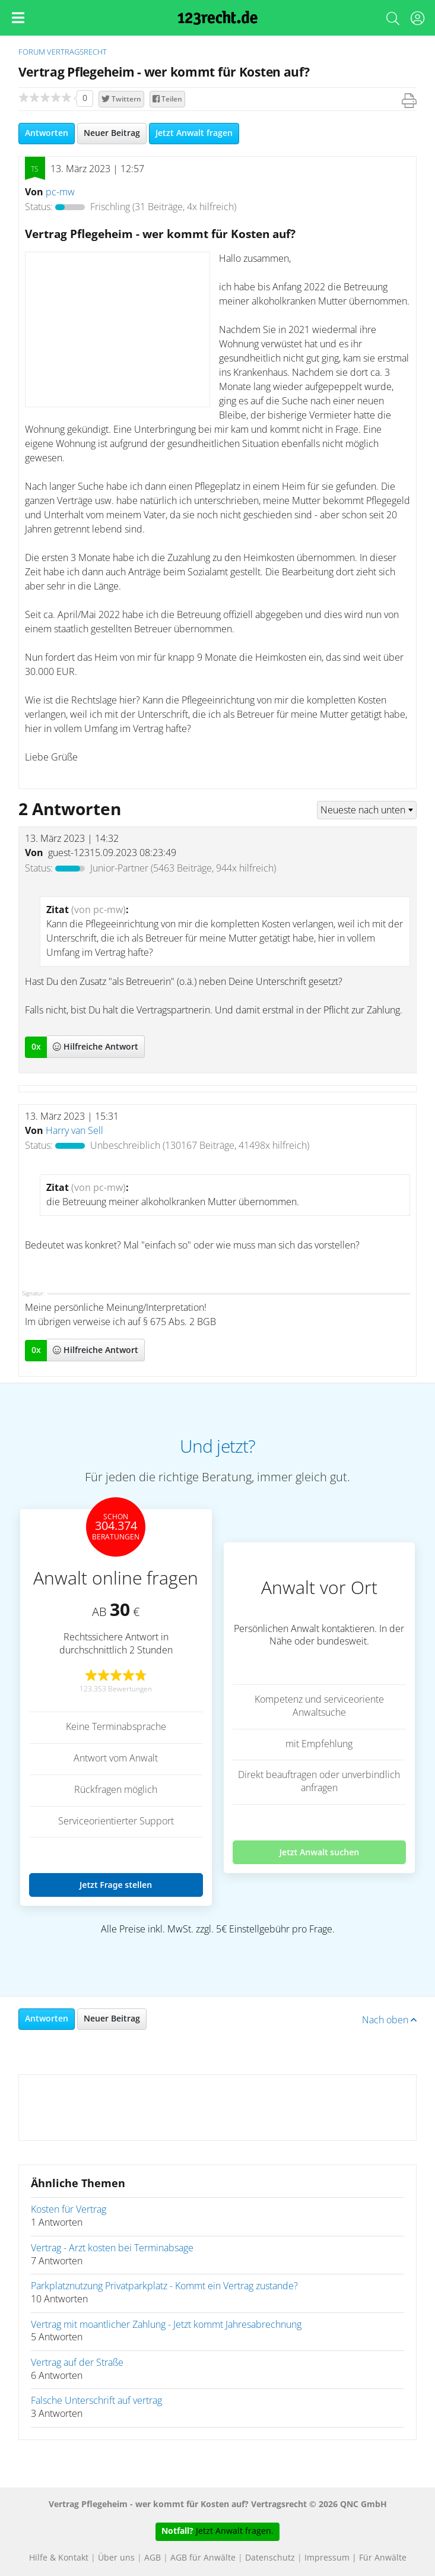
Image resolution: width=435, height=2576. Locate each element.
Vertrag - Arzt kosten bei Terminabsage (112, 2248)
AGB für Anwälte (203, 2558)
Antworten (46, 133)
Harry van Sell (74, 1131)
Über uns (116, 2558)
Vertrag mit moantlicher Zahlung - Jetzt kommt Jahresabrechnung (166, 2325)
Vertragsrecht (77, 52)
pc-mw (60, 192)
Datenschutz (270, 2558)
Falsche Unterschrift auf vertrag (96, 2401)
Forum (31, 52)
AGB (152, 2558)
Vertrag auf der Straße (77, 2363)
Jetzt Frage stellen (116, 1884)
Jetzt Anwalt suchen (320, 1852)
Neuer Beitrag (112, 133)
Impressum (327, 2558)
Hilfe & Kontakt (58, 2558)
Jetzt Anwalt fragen (194, 133)
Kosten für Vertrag (68, 2209)
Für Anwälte (383, 2558)
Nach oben (389, 2020)
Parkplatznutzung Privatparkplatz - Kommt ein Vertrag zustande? (164, 2286)
